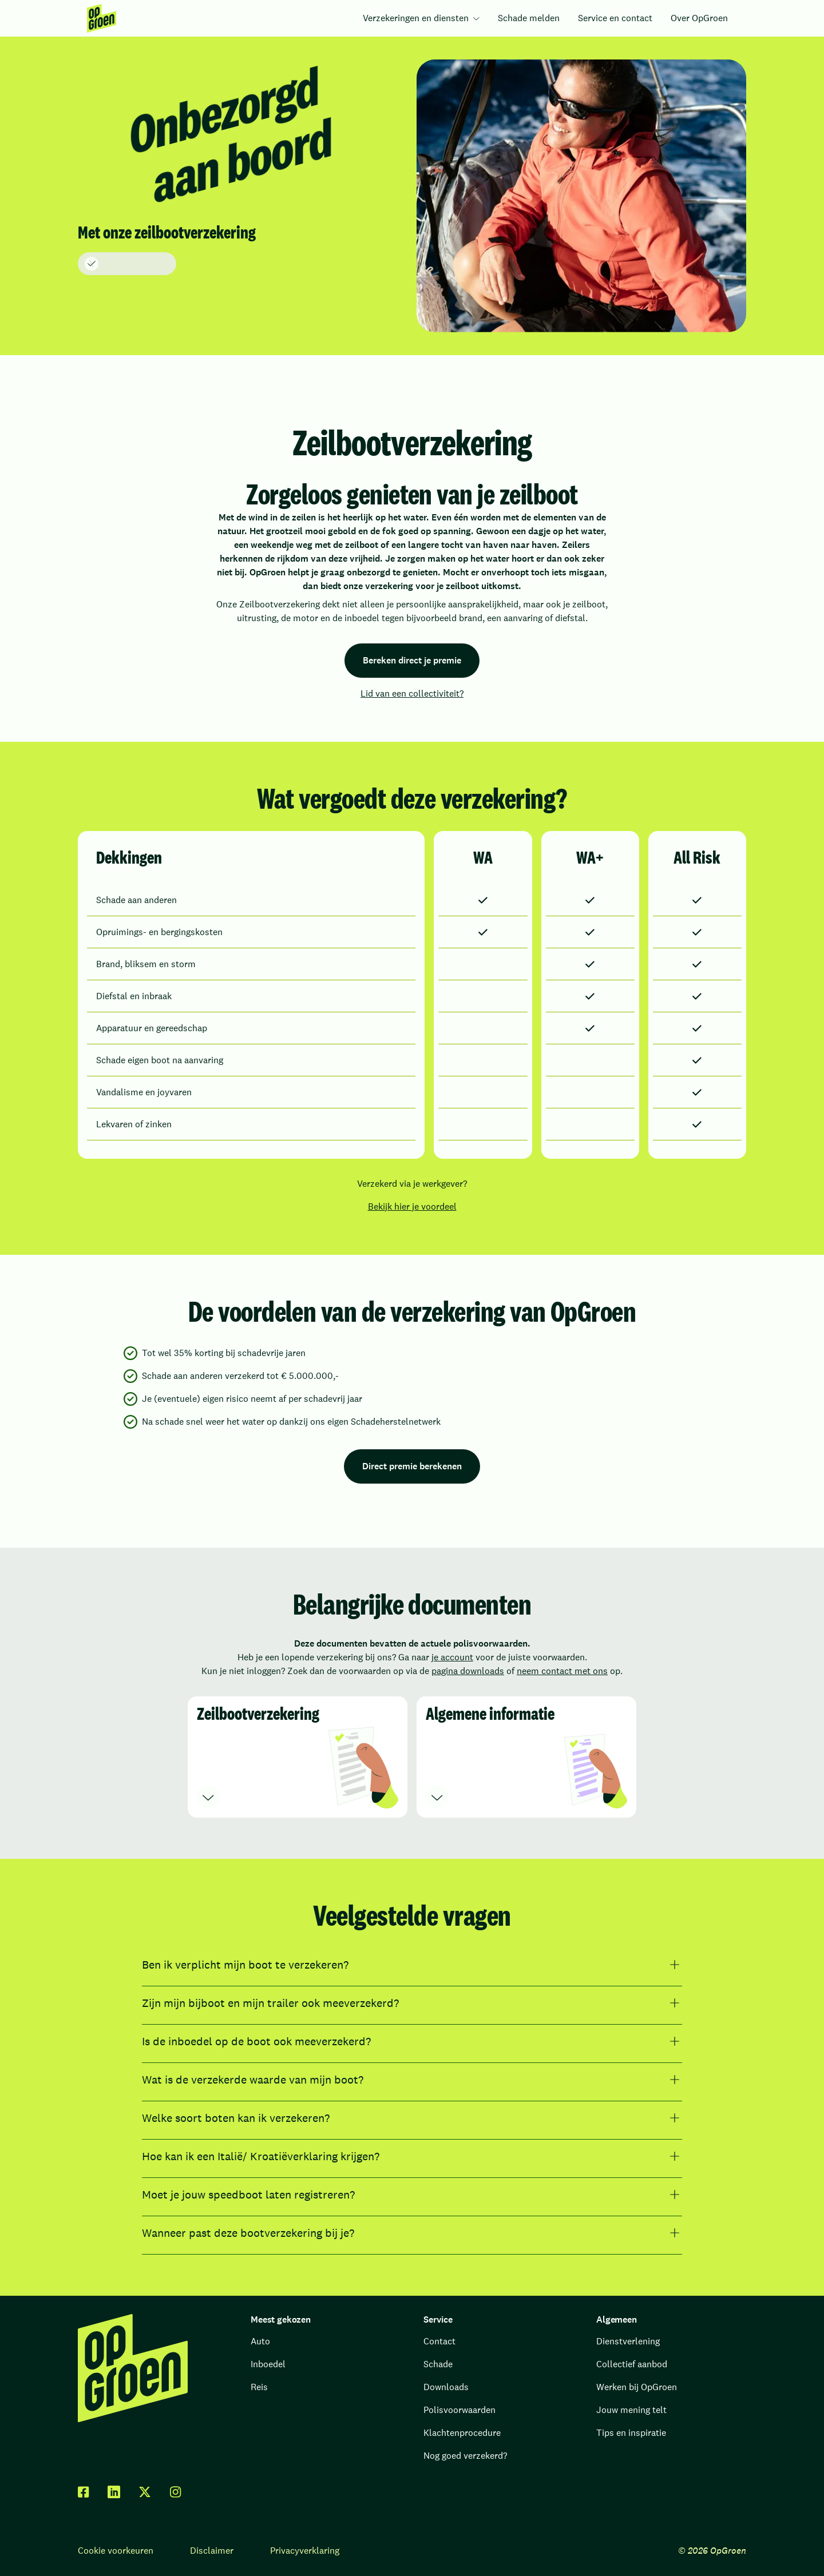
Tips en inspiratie (631, 2433)
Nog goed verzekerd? (465, 2456)
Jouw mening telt (631, 2410)
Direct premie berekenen (412, 1466)
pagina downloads (467, 1671)
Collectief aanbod (631, 2364)
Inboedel (268, 2364)
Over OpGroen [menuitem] (699, 18)
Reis (259, 2387)
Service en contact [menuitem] (615, 18)
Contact (439, 2341)
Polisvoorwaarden (459, 2410)
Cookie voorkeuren (115, 2551)
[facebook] (83, 2492)
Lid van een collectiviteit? (412, 693)
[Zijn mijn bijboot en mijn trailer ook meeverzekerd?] (412, 2002)
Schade (438, 2364)
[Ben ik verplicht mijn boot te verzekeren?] (412, 1964)
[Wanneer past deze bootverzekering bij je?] (412, 2232)
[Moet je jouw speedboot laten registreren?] (412, 2194)
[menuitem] (101, 18)
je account (452, 1657)
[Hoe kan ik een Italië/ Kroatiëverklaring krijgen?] (412, 2156)
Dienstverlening (628, 2341)
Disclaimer (211, 2551)
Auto (260, 2341)
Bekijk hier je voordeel (412, 1206)
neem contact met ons (562, 1671)
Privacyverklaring (304, 2551)
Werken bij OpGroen (636, 2387)
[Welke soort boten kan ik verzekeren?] (412, 2117)
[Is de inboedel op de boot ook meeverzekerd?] (412, 2041)
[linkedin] (114, 2492)
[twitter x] (144, 2492)
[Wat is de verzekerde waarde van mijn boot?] (412, 2079)
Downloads (446, 2387)
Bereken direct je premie (412, 660)
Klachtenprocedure (462, 2433)
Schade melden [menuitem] (529, 18)
